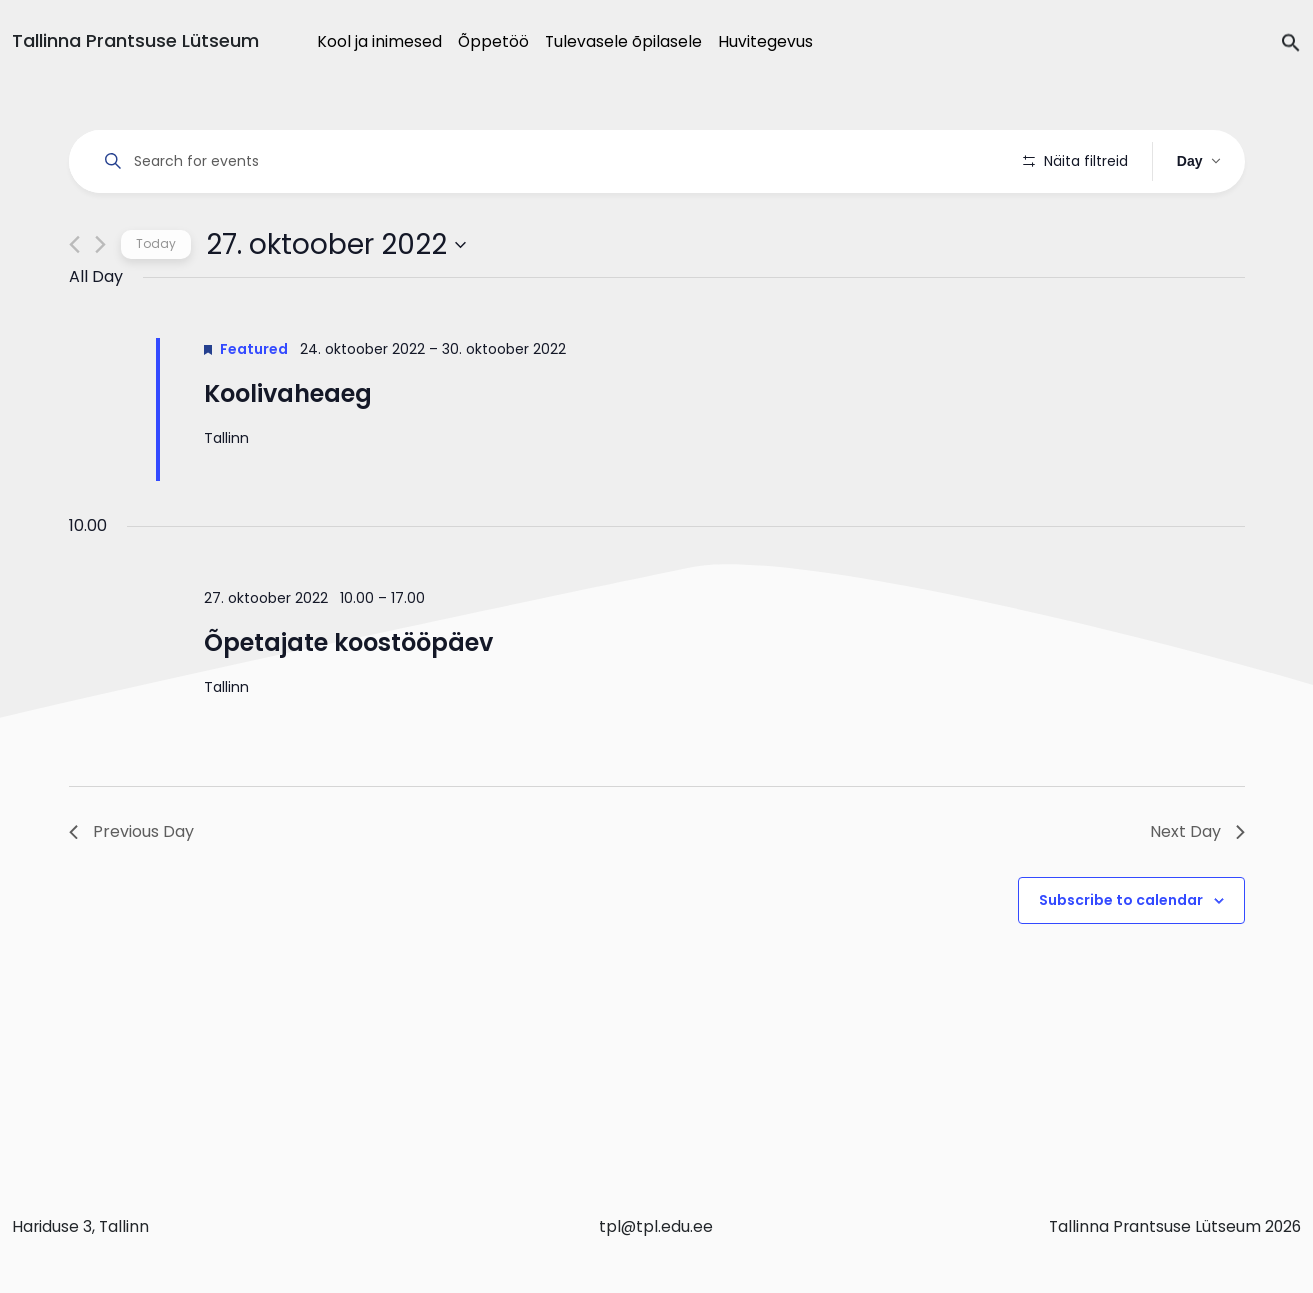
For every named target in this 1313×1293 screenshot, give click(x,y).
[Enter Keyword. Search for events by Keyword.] (549, 161)
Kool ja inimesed (379, 41)
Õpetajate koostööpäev (348, 698)
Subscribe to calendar (1121, 957)
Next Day (1197, 888)
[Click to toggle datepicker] (336, 301)
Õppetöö (493, 41)
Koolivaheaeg (288, 449)
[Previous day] (74, 301)
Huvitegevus (765, 41)
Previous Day (131, 888)
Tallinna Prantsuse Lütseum (135, 40)
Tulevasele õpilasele (623, 41)
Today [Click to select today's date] (156, 300)
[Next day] (100, 301)
